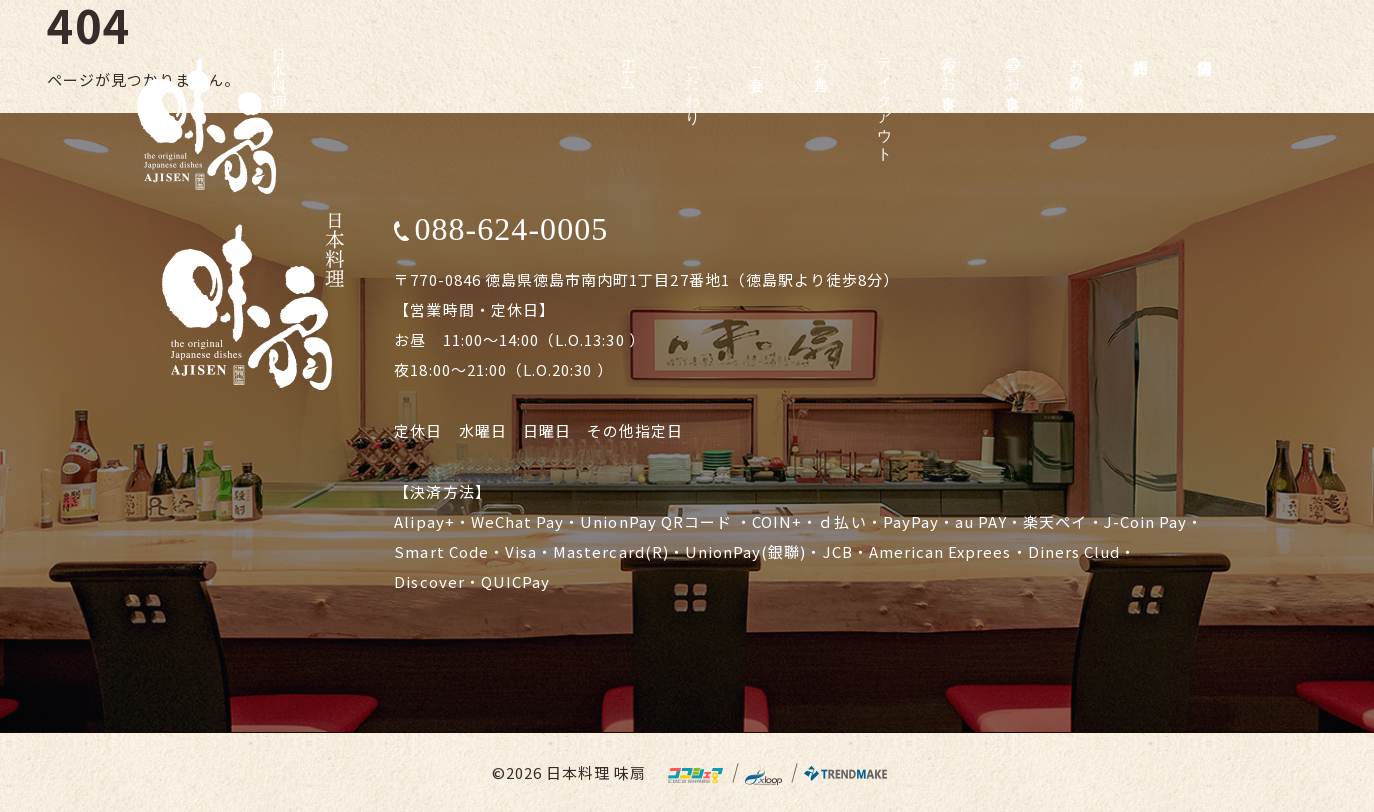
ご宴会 (757, 57)
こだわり (693, 83)
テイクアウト (885, 101)
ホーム (629, 65)
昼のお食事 (1013, 66)
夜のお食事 (949, 66)
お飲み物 (1077, 66)
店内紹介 (1141, 49)
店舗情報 (1205, 49)
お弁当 (821, 57)
